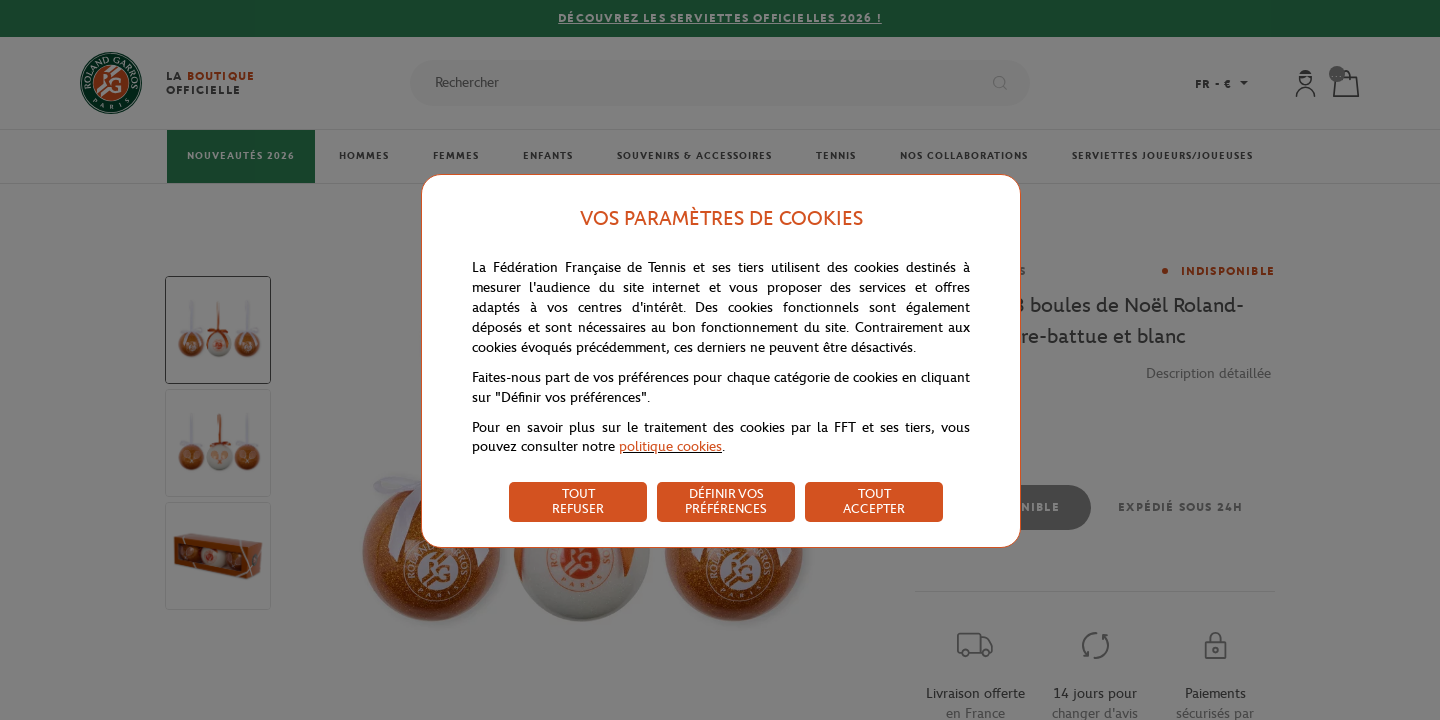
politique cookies (670, 446)
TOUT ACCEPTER (874, 501)
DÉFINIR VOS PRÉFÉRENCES (726, 501)
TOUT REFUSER (578, 501)
